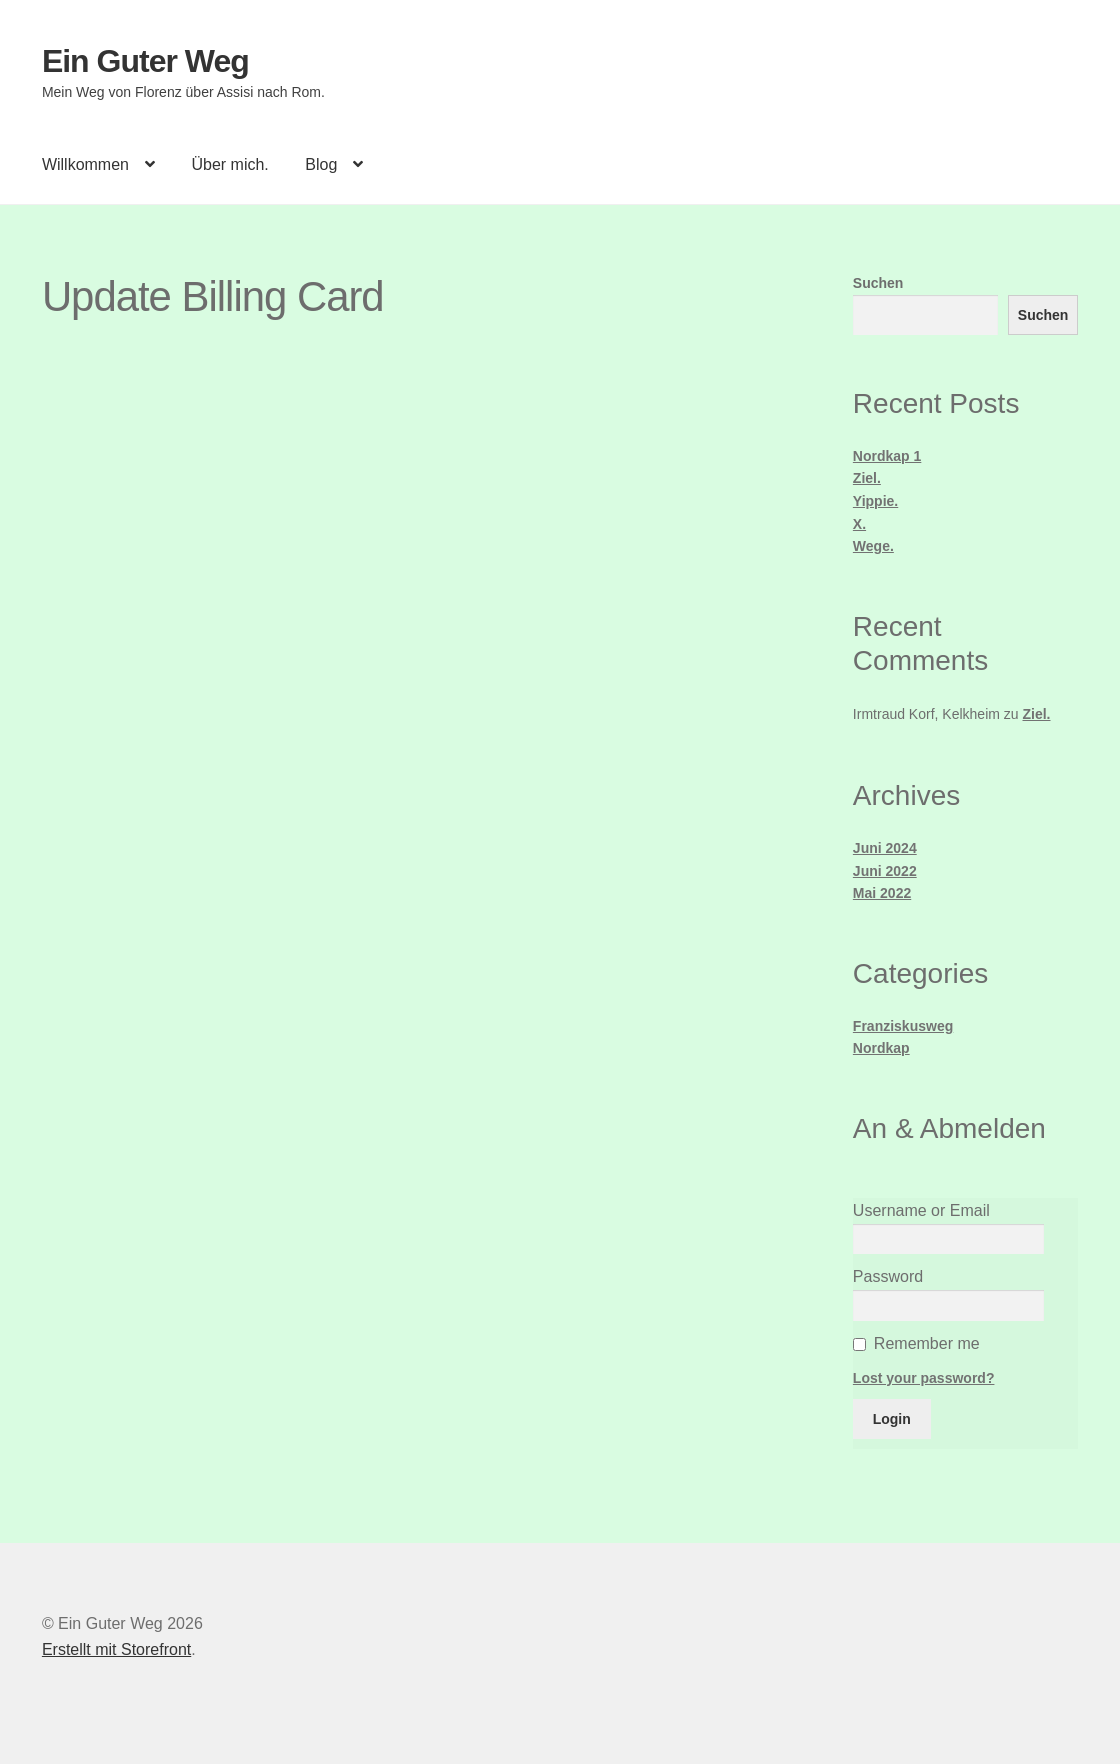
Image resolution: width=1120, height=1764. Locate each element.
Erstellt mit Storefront (116, 1649)
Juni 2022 (885, 871)
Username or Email (921, 1210)
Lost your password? (924, 1378)
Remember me (927, 1343)
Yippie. (875, 501)
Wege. (873, 546)
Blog (321, 164)
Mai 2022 (882, 893)
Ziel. (867, 478)
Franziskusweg (903, 1026)
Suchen (878, 283)
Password (888, 1276)
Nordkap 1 (887, 456)
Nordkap (881, 1048)
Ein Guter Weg (145, 61)
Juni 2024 (885, 848)
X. (859, 524)
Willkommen (85, 164)
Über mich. (229, 164)
